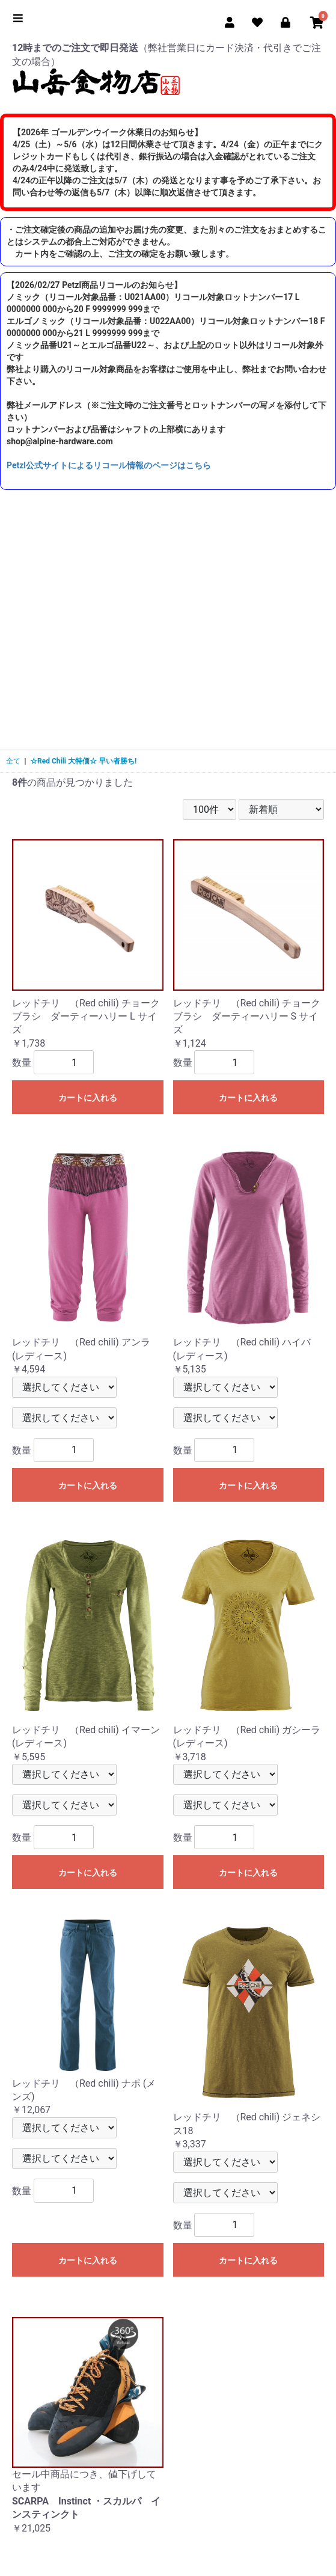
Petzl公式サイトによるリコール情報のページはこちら (109, 465)
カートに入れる (87, 1098)
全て (13, 761)
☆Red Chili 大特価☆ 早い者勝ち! (83, 761)
